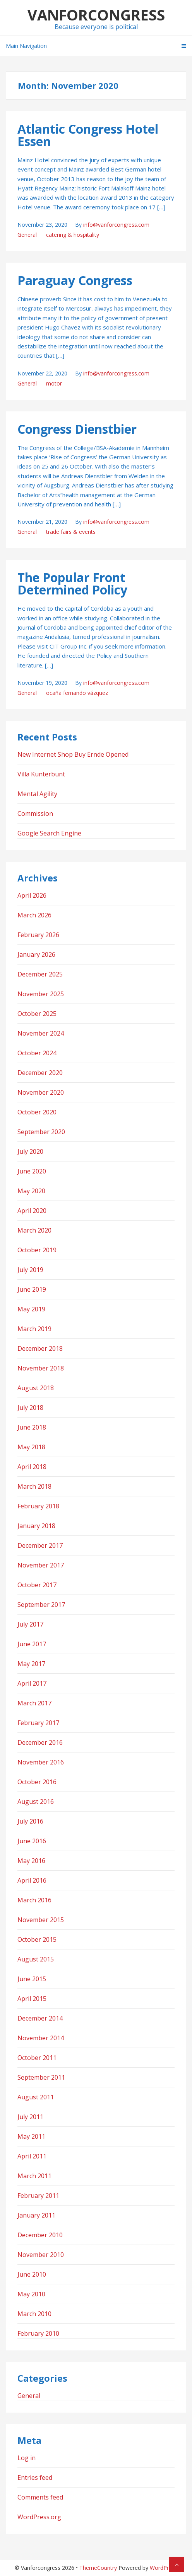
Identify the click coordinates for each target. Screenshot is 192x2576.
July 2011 (30, 2116)
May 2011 (31, 2136)
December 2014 (40, 2018)
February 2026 (38, 935)
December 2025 (40, 974)
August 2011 (35, 2097)
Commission (35, 813)
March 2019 (34, 1329)
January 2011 (36, 2215)
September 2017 (41, 1604)
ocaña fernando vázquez (77, 692)
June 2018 (31, 1427)
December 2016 (40, 1742)
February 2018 (38, 1506)
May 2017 (31, 1663)
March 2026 (34, 915)
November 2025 (40, 994)
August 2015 (35, 1959)
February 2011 (38, 2195)
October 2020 (37, 1112)
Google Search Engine (49, 833)
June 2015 (31, 1979)
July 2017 (30, 1624)
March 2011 (34, 2176)
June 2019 (31, 1289)
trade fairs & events (71, 531)
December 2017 (40, 1545)
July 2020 (30, 1151)
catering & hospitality (72, 234)
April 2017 (31, 1683)
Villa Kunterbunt (41, 774)
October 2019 (37, 1250)
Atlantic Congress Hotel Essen (87, 135)
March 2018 (34, 1486)
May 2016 (31, 1860)
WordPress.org (39, 2517)
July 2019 (30, 1269)
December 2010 (40, 2235)
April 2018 (31, 1466)
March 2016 (34, 1900)
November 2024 (40, 1033)
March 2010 (34, 2313)
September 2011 (41, 2077)
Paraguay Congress (74, 280)
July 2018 (30, 1407)
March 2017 (34, 1703)
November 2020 (40, 1092)
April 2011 (31, 2156)
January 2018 (36, 1525)
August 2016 (35, 1801)
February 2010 (38, 2333)
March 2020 (34, 1230)
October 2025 (37, 1013)
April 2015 (31, 1998)
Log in (26, 2458)
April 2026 (31, 895)
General (27, 234)
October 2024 (37, 1053)
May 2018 (31, 1447)
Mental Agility (37, 794)
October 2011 (37, 2057)
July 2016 (30, 1821)
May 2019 (31, 1309)
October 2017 (37, 1585)
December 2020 (40, 1072)
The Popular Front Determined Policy (72, 583)
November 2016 (40, 1762)
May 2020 (31, 1191)
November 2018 (40, 1368)
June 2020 (31, 1171)
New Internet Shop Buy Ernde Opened (73, 754)
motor (54, 383)
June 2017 (31, 1644)
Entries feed (34, 2477)
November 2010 (40, 2254)
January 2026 (36, 954)
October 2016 (37, 1782)
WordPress (163, 2567)
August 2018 (35, 1388)
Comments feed (40, 2497)
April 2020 (31, 1210)
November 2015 (40, 1919)
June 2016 (31, 1841)
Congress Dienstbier (77, 429)
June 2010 (31, 2274)
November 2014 (40, 2038)
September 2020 (41, 1132)
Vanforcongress (96, 15)
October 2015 (37, 1939)
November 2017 (40, 1565)
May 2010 (31, 2294)
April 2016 (31, 1880)
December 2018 (40, 1348)
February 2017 (38, 1722)
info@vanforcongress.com (116, 224)
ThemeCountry (98, 2567)
